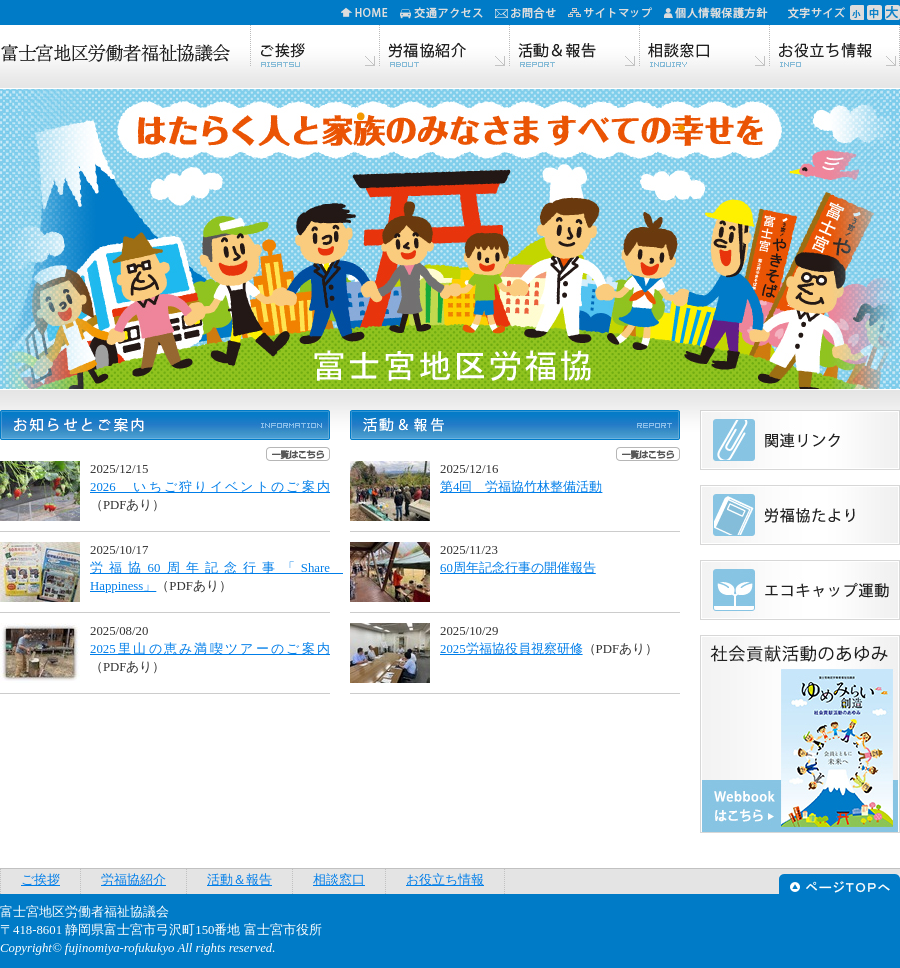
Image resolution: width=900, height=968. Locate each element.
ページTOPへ (839, 881)
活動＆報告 (575, 47)
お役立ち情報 (835, 47)
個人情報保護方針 (722, 12)
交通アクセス (447, 12)
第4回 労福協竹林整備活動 (521, 487)
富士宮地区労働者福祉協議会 (115, 55)
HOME (370, 12)
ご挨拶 (315, 47)
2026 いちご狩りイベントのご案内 (210, 487)
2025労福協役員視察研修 (511, 649)
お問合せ (531, 12)
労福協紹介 (445, 47)
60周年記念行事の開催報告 (518, 568)
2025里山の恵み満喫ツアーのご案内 (210, 649)
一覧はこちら (298, 454)
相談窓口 (705, 47)
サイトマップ (616, 12)
